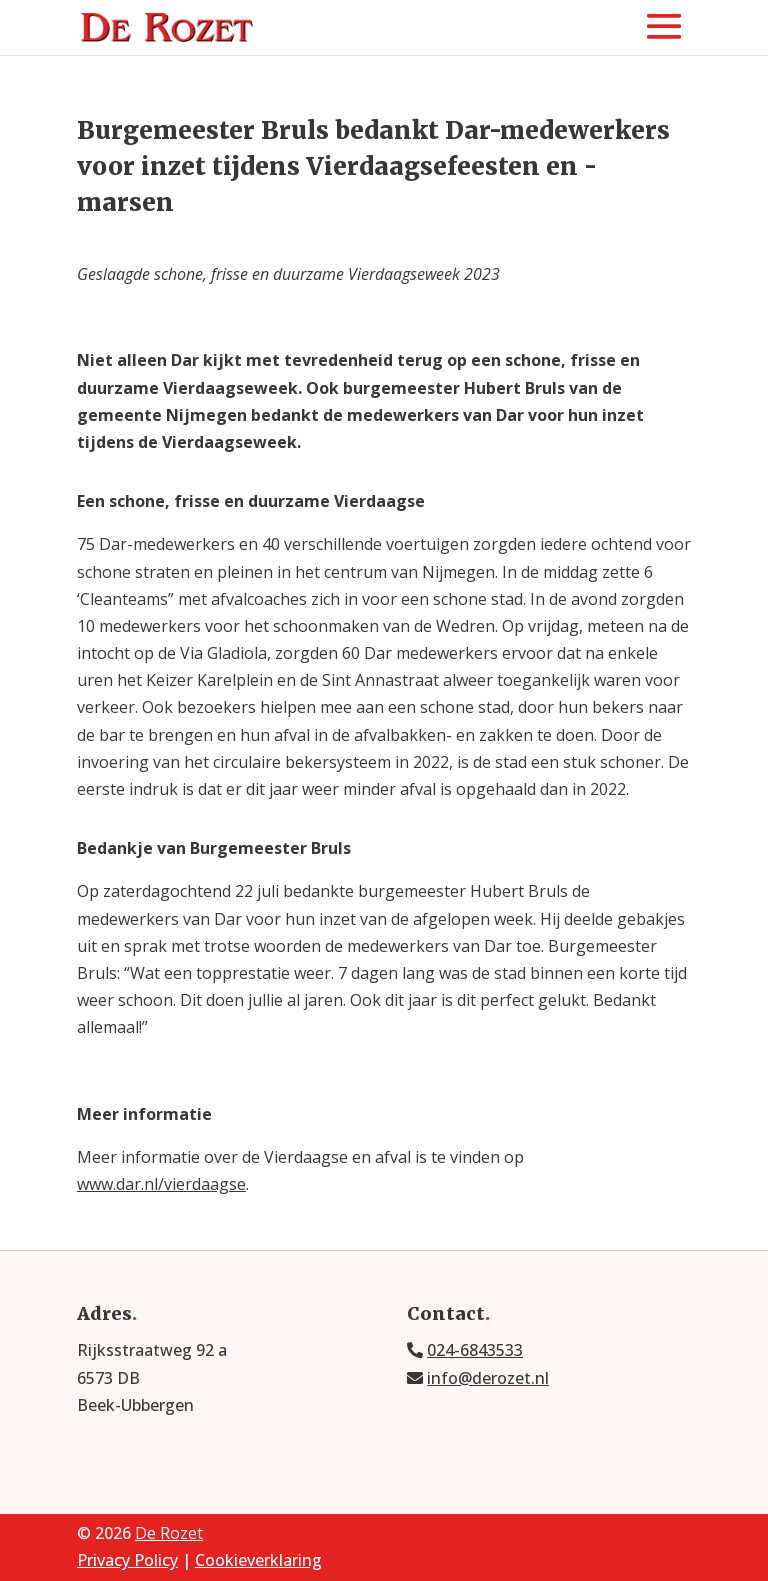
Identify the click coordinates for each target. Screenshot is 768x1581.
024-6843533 (475, 1350)
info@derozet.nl (488, 1378)
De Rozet (169, 1533)
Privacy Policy (127, 1560)
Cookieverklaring (258, 1560)
